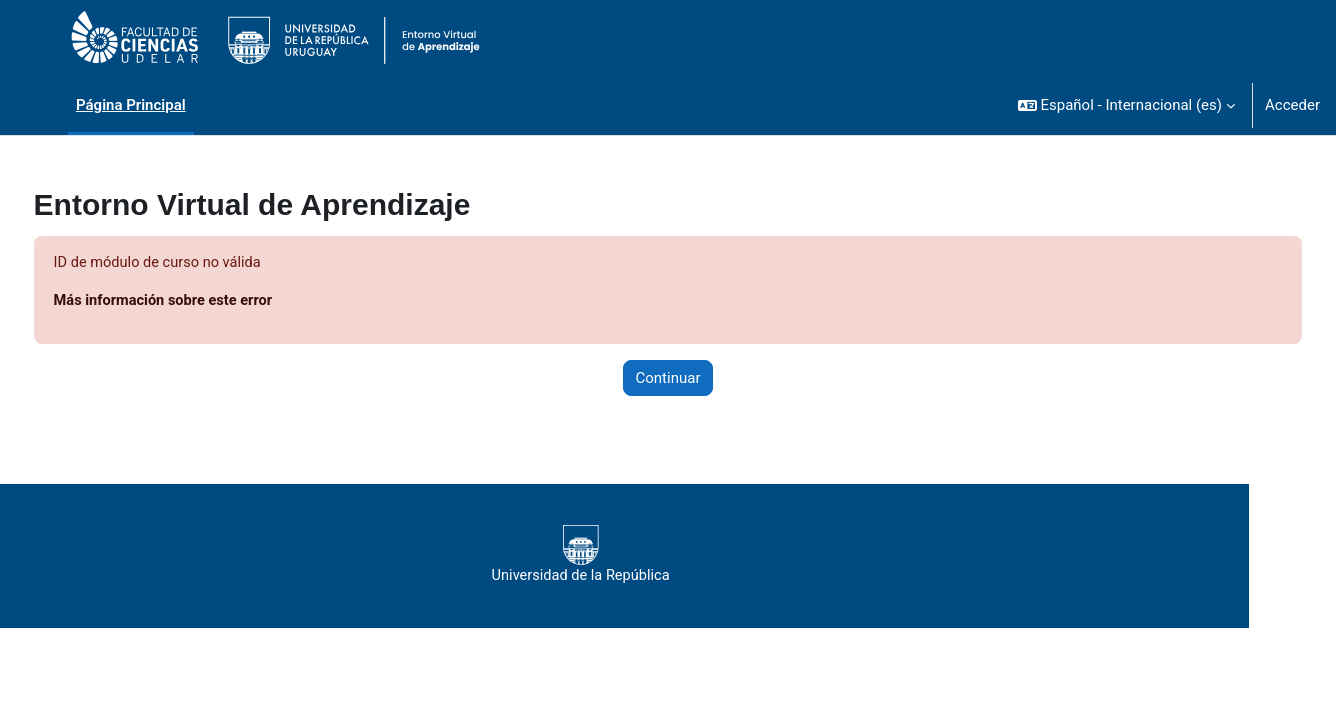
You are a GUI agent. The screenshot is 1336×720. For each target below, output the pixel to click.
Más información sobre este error (203, 302)
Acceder (1292, 105)
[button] (1126, 105)
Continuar (668, 379)
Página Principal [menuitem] (131, 105)
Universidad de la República (617, 556)
